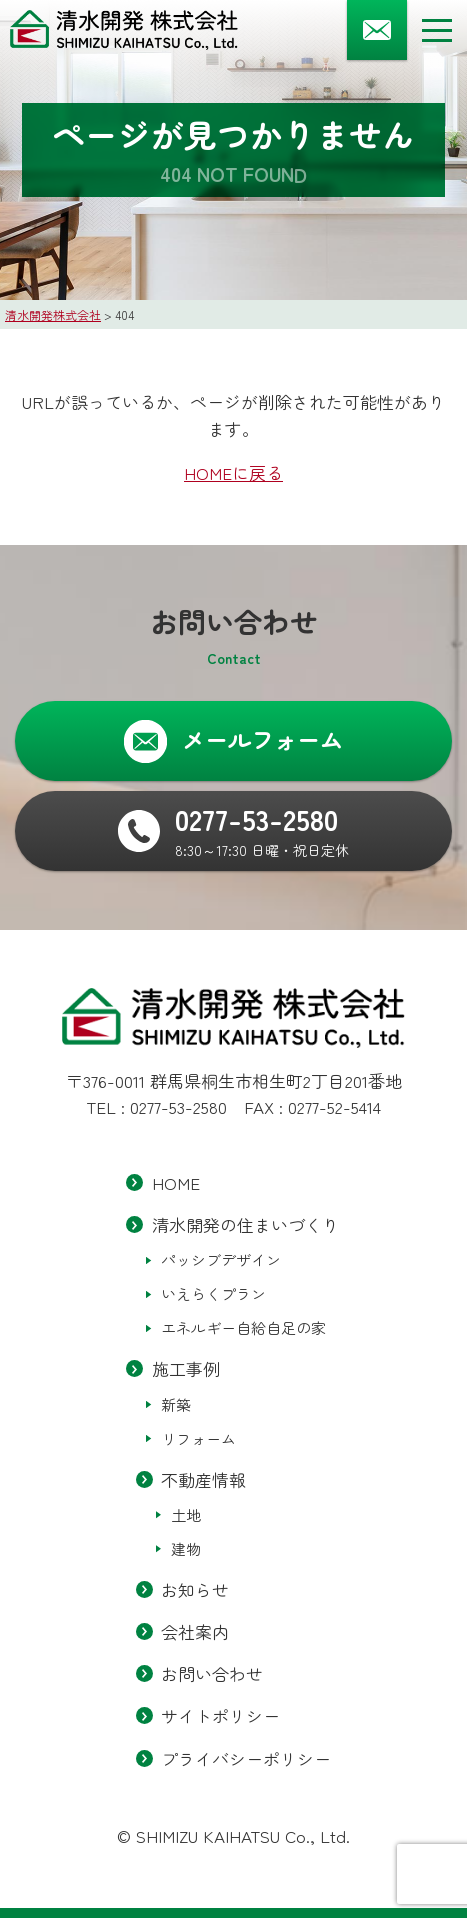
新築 (176, 1404)
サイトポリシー (220, 1716)
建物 (186, 1548)
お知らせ (195, 1589)
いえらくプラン (213, 1294)
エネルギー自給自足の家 (243, 1328)
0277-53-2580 (178, 1106)
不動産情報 (203, 1479)
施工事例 (186, 1369)
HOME (176, 1182)
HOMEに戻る (233, 472)
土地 (186, 1514)
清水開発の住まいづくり (245, 1225)
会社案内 (195, 1631)
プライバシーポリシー (246, 1758)
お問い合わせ (212, 1674)
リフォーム (198, 1438)
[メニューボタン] (437, 30)
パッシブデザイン (221, 1260)
